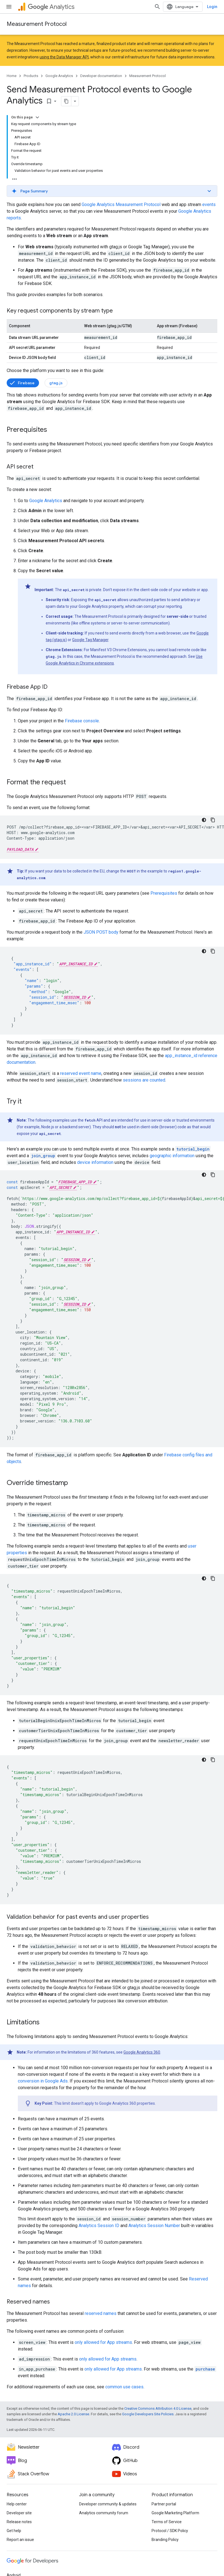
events (209, 204)
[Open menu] (8, 6)
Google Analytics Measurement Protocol (121, 204)
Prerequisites (163, 893)
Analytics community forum (103, 2513)
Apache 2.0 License (73, 2414)
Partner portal (164, 2504)
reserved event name (80, 1073)
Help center (17, 2504)
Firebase (26, 382)
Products (31, 76)
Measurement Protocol (37, 24)
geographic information (172, 1155)
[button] (112, 191)
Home (11, 76)
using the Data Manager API (64, 57)
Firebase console (82, 720)
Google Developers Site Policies (148, 2414)
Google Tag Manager (90, 640)
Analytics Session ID (99, 2225)
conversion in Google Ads (43, 2081)
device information (95, 1162)
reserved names (100, 2313)
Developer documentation (101, 76)
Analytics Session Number (154, 2225)
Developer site (19, 2513)
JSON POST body (101, 932)
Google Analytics (59, 76)
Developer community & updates (108, 2504)
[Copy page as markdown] (66, 101)
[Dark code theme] (203, 819)
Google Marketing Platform (175, 2513)
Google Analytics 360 (141, 2052)
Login (212, 6)
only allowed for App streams (103, 2342)
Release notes (19, 2522)
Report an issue (20, 2539)
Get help (14, 2530)
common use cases (124, 2386)
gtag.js (56, 382)
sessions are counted (144, 1080)
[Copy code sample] (212, 819)
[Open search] (157, 6)
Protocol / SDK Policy (170, 2530)
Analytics (51, 7)
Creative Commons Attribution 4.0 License (157, 2408)
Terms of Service (167, 2522)
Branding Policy (165, 2539)
